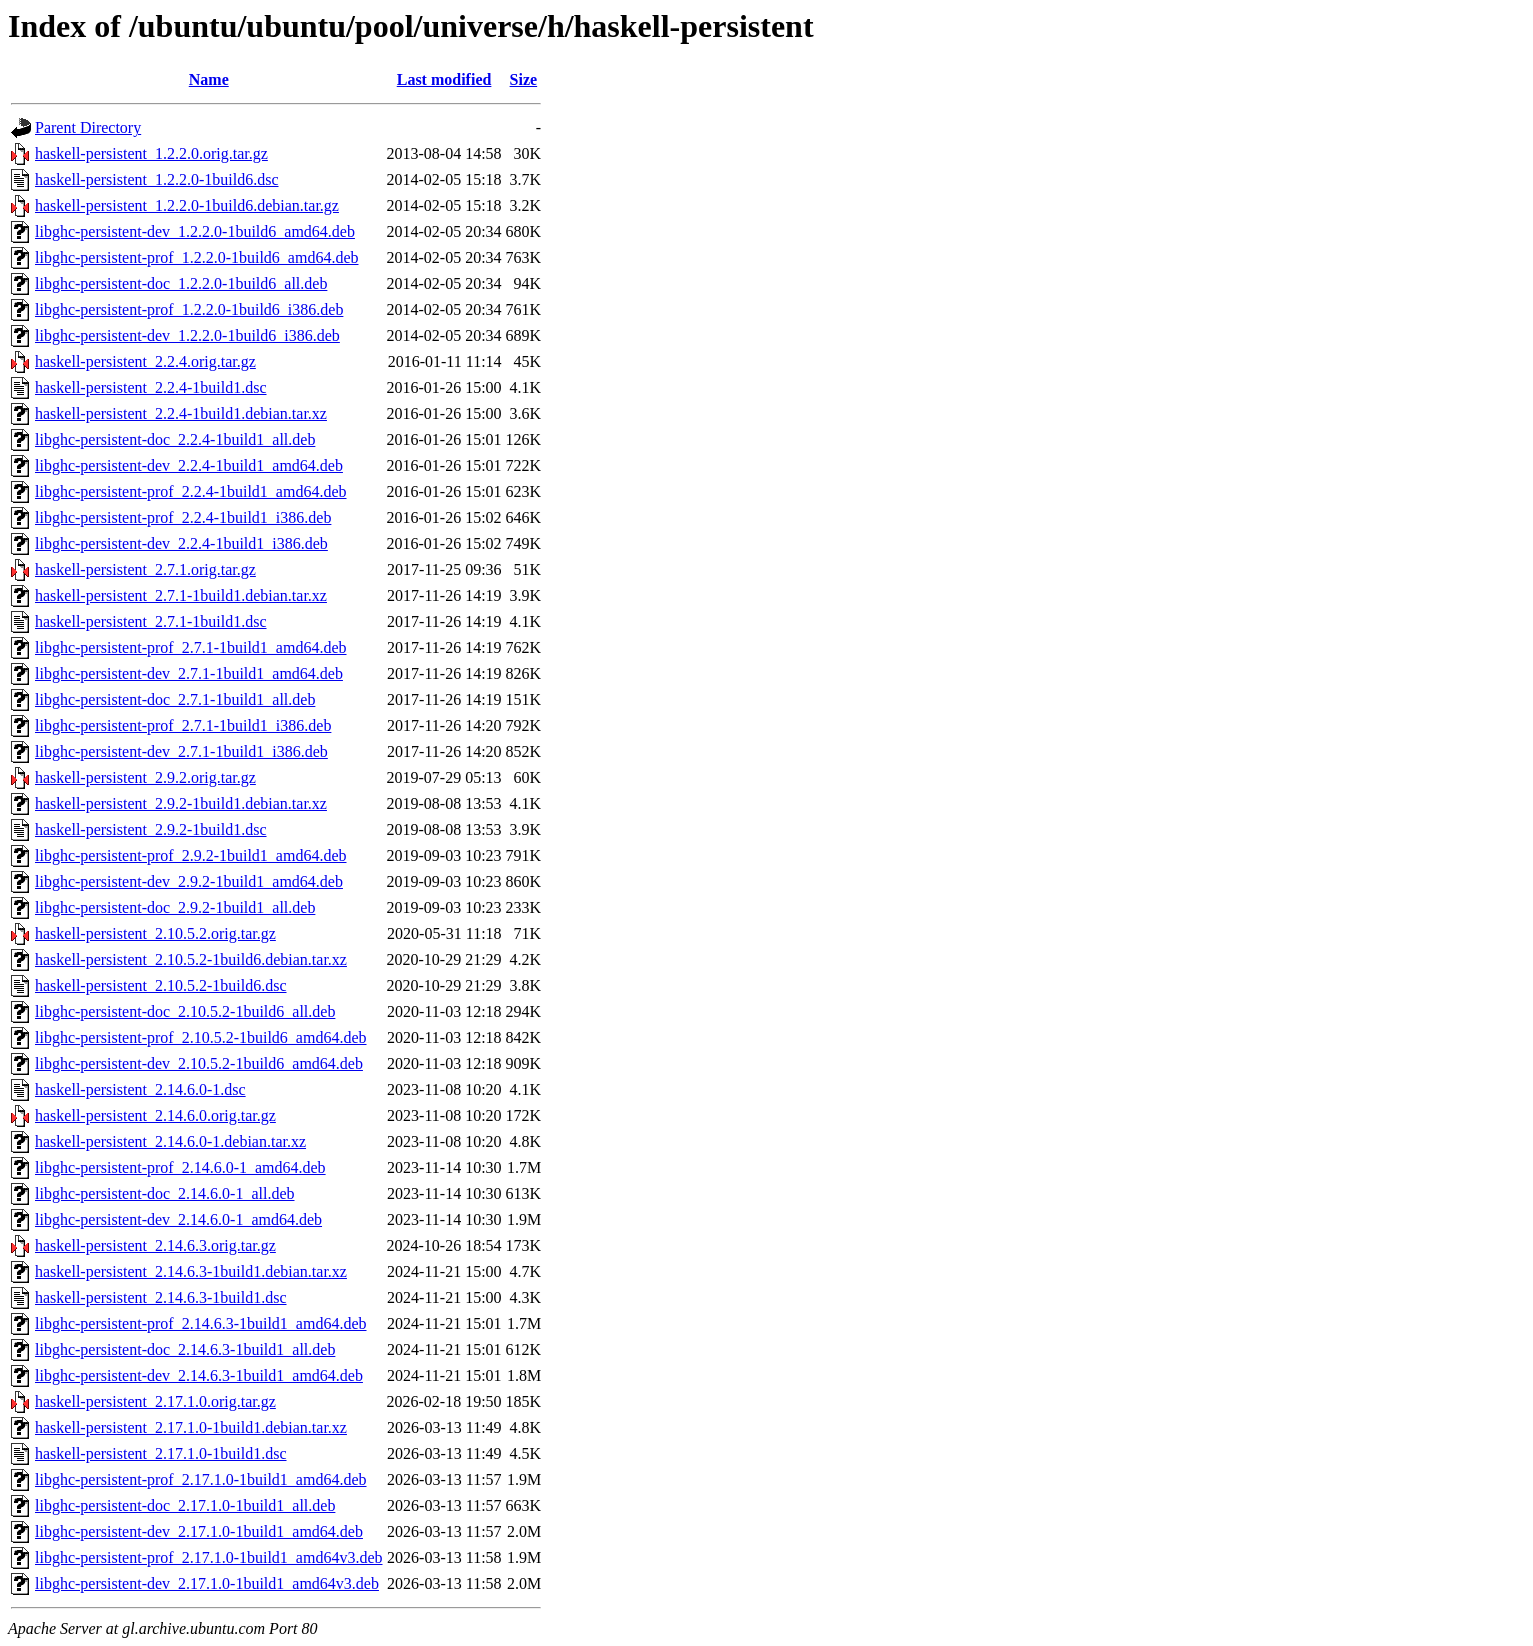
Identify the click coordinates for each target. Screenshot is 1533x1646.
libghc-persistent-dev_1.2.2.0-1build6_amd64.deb (195, 231)
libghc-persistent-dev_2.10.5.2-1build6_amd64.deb (199, 1063)
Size (524, 79)
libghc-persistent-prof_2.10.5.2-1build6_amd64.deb (201, 1037)
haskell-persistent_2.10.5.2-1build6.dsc (161, 985)
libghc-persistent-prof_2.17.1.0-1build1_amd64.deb (201, 1479)
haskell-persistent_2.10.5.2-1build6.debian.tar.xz (191, 959)
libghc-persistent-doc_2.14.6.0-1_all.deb (165, 1193)
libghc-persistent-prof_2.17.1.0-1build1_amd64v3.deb (209, 1557)
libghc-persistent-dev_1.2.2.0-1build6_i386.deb (187, 335)
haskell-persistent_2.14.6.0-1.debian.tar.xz (170, 1141)
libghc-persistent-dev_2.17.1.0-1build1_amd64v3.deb (207, 1583)
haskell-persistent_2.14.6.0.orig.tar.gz (155, 1115)
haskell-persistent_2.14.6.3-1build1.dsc (161, 1297)
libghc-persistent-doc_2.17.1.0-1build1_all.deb (185, 1505)
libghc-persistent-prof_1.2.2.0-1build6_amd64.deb (197, 257)
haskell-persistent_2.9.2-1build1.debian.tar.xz (181, 803)
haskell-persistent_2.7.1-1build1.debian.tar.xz (181, 595)
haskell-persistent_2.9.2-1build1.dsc (151, 829)
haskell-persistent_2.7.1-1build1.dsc (151, 621)
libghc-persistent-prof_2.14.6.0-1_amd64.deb (180, 1167)
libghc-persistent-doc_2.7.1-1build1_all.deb (175, 699)
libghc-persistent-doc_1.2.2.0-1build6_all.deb (181, 283)
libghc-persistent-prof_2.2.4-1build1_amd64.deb (191, 491)
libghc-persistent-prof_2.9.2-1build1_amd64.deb (191, 855)
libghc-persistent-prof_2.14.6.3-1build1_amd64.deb (201, 1323)
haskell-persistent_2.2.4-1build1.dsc (151, 387)
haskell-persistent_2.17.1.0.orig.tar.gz (155, 1401)
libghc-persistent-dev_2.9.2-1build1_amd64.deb (189, 881)
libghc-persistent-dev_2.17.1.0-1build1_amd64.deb (199, 1531)
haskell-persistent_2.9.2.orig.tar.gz (145, 777)
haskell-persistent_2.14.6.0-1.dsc (140, 1089)
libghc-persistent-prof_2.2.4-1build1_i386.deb (183, 517)
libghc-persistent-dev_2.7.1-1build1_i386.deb (181, 751)
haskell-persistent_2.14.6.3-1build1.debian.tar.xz (191, 1271)
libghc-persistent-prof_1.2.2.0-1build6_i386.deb (189, 309)
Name (209, 79)
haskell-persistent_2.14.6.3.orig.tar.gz (155, 1245)
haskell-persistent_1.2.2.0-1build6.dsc (157, 179)
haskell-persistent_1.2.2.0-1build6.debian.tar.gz (187, 205)
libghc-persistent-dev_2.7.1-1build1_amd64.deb (189, 673)
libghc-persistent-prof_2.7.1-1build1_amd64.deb (191, 647)
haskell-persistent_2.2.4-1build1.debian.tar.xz (181, 413)
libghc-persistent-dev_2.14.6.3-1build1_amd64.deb (199, 1375)
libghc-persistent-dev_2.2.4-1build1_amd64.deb (189, 465)
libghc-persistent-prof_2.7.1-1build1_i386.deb (183, 725)
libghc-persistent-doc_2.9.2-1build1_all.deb (175, 907)
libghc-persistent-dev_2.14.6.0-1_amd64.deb (178, 1219)
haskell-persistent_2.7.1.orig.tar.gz (145, 569)
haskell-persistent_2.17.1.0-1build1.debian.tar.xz (191, 1427)
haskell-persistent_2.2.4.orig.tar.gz (145, 361)
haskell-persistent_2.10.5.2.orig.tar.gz (155, 933)
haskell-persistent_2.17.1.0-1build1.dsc (161, 1453)
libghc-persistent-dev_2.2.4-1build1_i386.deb (181, 543)
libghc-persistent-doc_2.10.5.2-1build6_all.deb (185, 1011)
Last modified (444, 79)
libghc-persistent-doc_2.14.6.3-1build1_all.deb (185, 1349)
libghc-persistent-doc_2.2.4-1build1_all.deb (175, 439)
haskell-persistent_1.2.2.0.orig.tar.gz (151, 153)
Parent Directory (88, 127)
